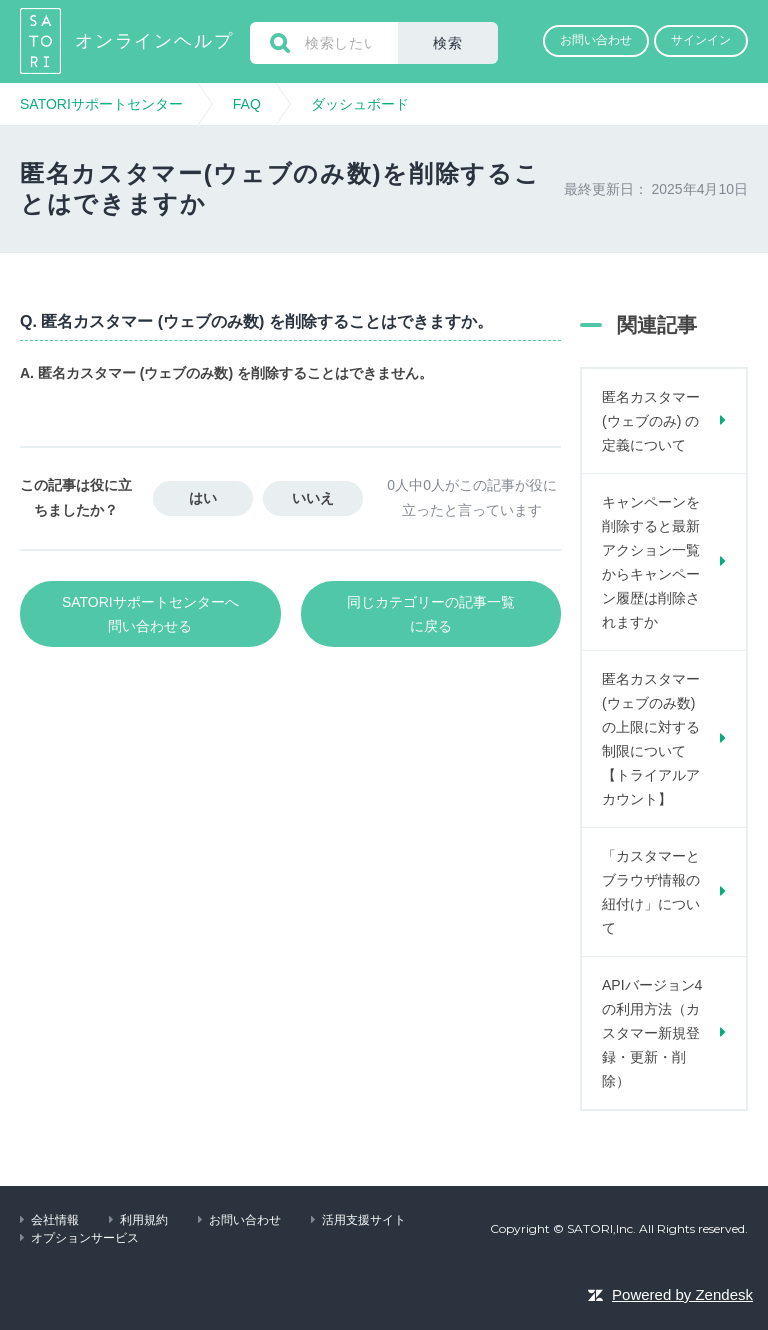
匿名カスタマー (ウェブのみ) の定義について (651, 421)
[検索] (324, 43)
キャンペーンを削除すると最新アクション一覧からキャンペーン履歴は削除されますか (651, 562)
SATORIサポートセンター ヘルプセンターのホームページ (42, 41)
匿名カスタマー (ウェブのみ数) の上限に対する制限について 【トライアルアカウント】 (651, 739)
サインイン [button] (701, 40)
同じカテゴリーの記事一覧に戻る (431, 614)
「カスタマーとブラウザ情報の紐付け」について (651, 892)
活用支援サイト (364, 1220)
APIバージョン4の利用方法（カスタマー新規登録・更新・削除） (652, 1033)
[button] (596, 41)
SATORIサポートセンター (101, 104)
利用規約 (144, 1220)
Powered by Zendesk (682, 1294)
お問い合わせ (245, 1220)
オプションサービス (85, 1238)
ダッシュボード (360, 104)
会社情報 (55, 1220)
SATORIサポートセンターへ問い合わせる (150, 614)
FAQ (247, 104)
